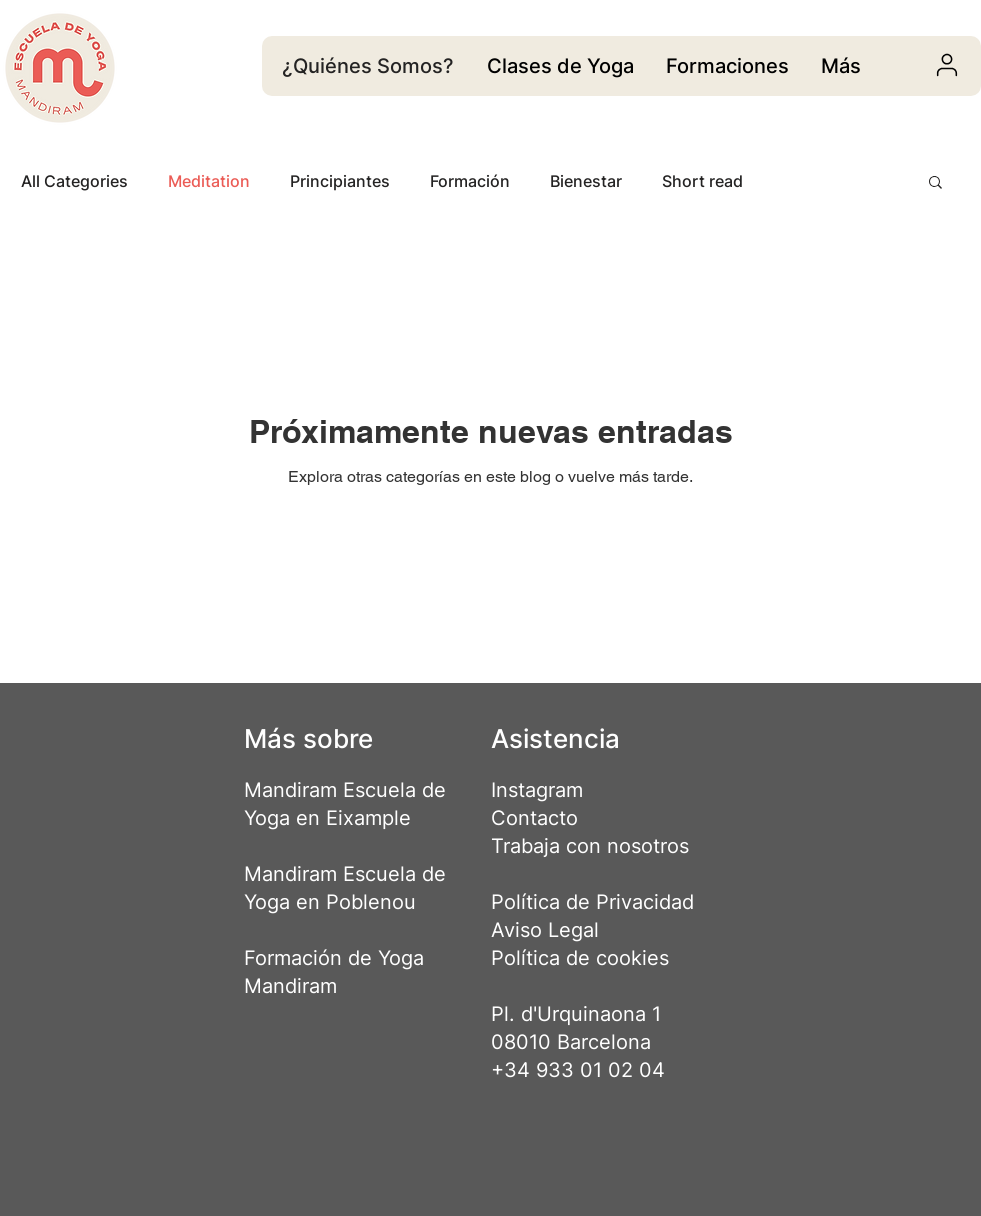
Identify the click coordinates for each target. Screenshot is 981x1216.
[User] (947, 64)
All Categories (74, 181)
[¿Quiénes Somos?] (370, 65)
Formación (470, 181)
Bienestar (586, 181)
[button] (935, 183)
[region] (560, 66)
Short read (702, 181)
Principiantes (340, 181)
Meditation (209, 181)
